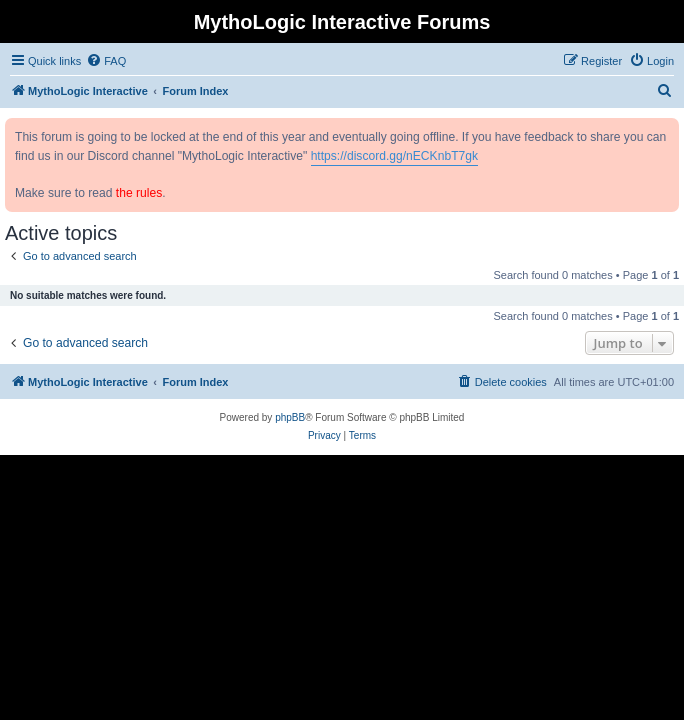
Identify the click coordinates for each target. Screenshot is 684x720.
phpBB (290, 417)
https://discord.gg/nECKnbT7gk (394, 156)
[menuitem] (106, 61)
